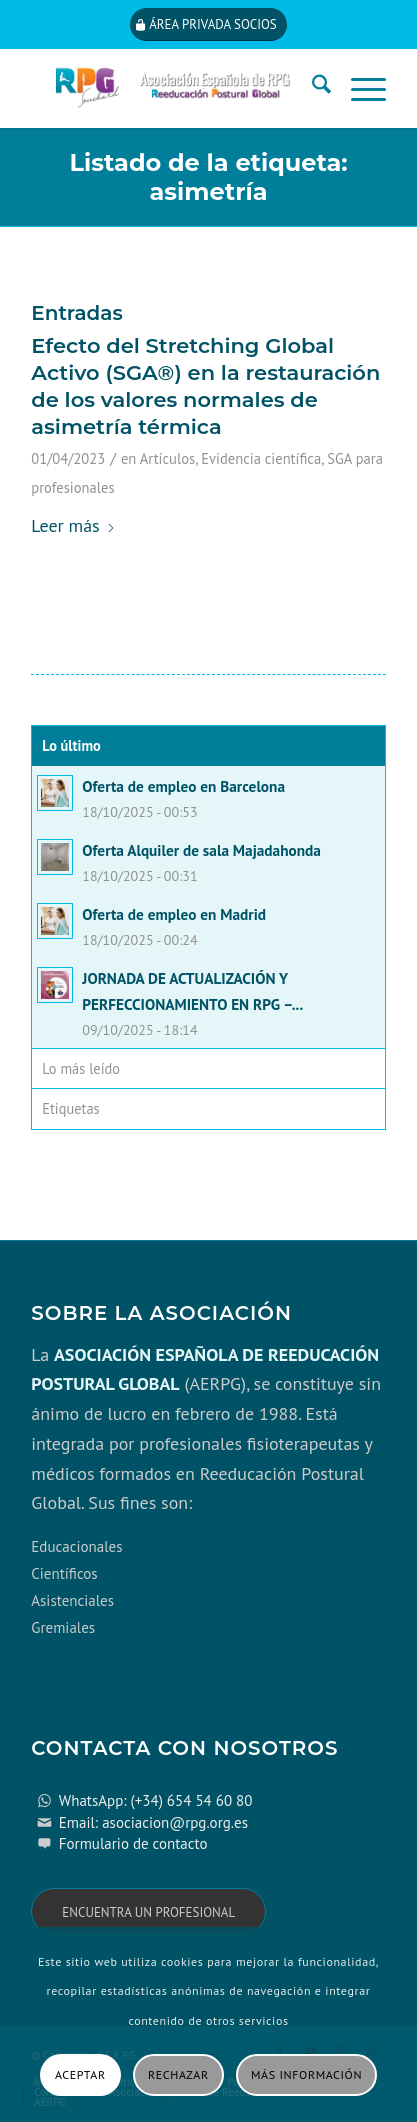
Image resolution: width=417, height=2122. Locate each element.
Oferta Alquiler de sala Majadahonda (201, 850)
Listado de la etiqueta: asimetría (209, 177)
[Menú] (358, 88)
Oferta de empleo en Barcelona (183, 786)
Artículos (167, 458)
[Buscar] (311, 88)
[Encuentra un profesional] (148, 1911)
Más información (306, 2074)
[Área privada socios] (208, 24)
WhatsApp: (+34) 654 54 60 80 (156, 1800)
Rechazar (178, 2074)
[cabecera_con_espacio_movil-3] (173, 88)
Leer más (73, 525)
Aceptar (80, 2074)
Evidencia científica (261, 458)
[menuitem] (311, 88)
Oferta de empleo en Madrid (174, 914)
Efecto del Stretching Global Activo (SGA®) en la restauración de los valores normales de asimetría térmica (205, 386)
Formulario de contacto (133, 1843)
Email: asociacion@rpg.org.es (153, 1822)
